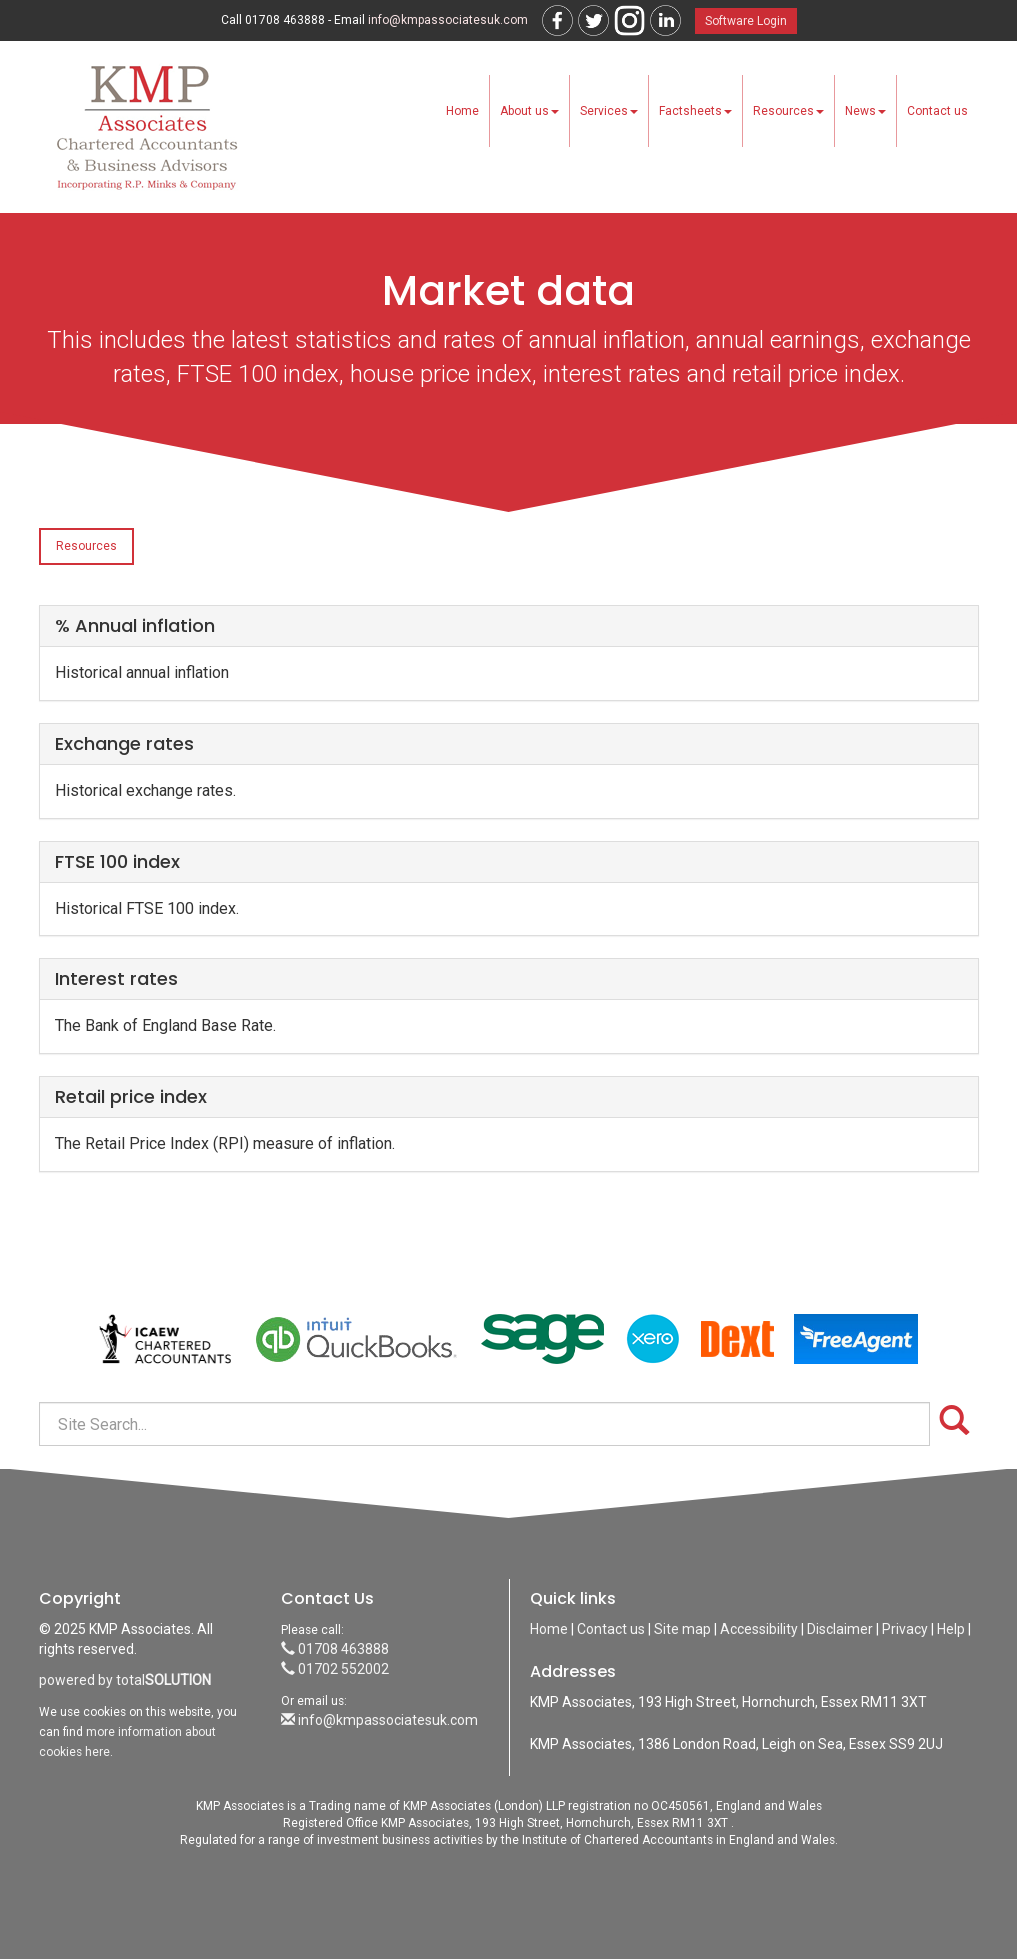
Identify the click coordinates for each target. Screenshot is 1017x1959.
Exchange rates (124, 743)
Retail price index (131, 1096)
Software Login (746, 21)
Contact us (937, 111)
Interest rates (116, 978)
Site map (682, 1629)
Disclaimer (840, 1629)
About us (529, 111)
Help (951, 1629)
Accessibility (759, 1629)
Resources (788, 111)
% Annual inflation (135, 625)
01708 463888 (335, 1649)
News (865, 111)
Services (609, 111)
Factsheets (695, 111)
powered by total (125, 1680)
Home (462, 111)
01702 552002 (335, 1669)
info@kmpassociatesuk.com (448, 20)
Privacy (905, 1629)
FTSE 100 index (117, 861)
